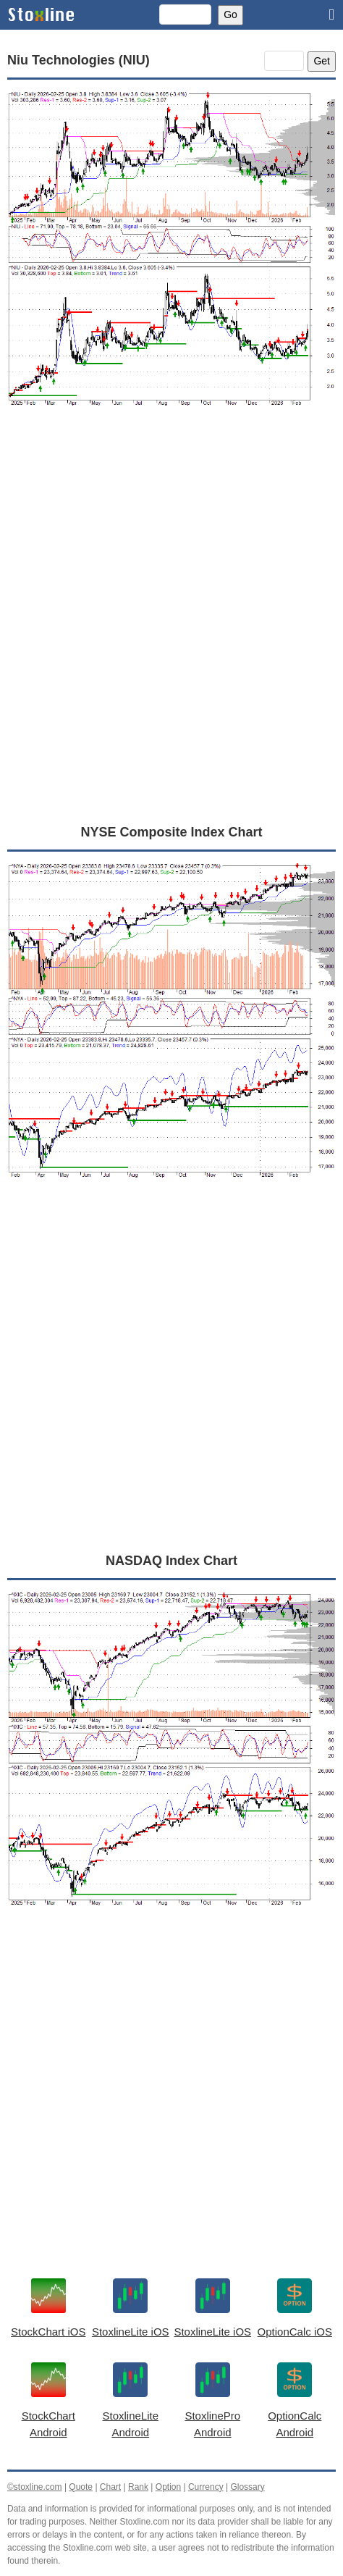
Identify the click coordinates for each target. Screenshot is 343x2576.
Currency (206, 2487)
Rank (138, 2487)
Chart (110, 2487)
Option (168, 2487)
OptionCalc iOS (295, 2331)
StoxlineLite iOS (130, 2331)
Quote (81, 2487)
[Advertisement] (171, 632)
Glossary (247, 2487)
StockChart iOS (48, 2331)
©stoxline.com (34, 2487)
